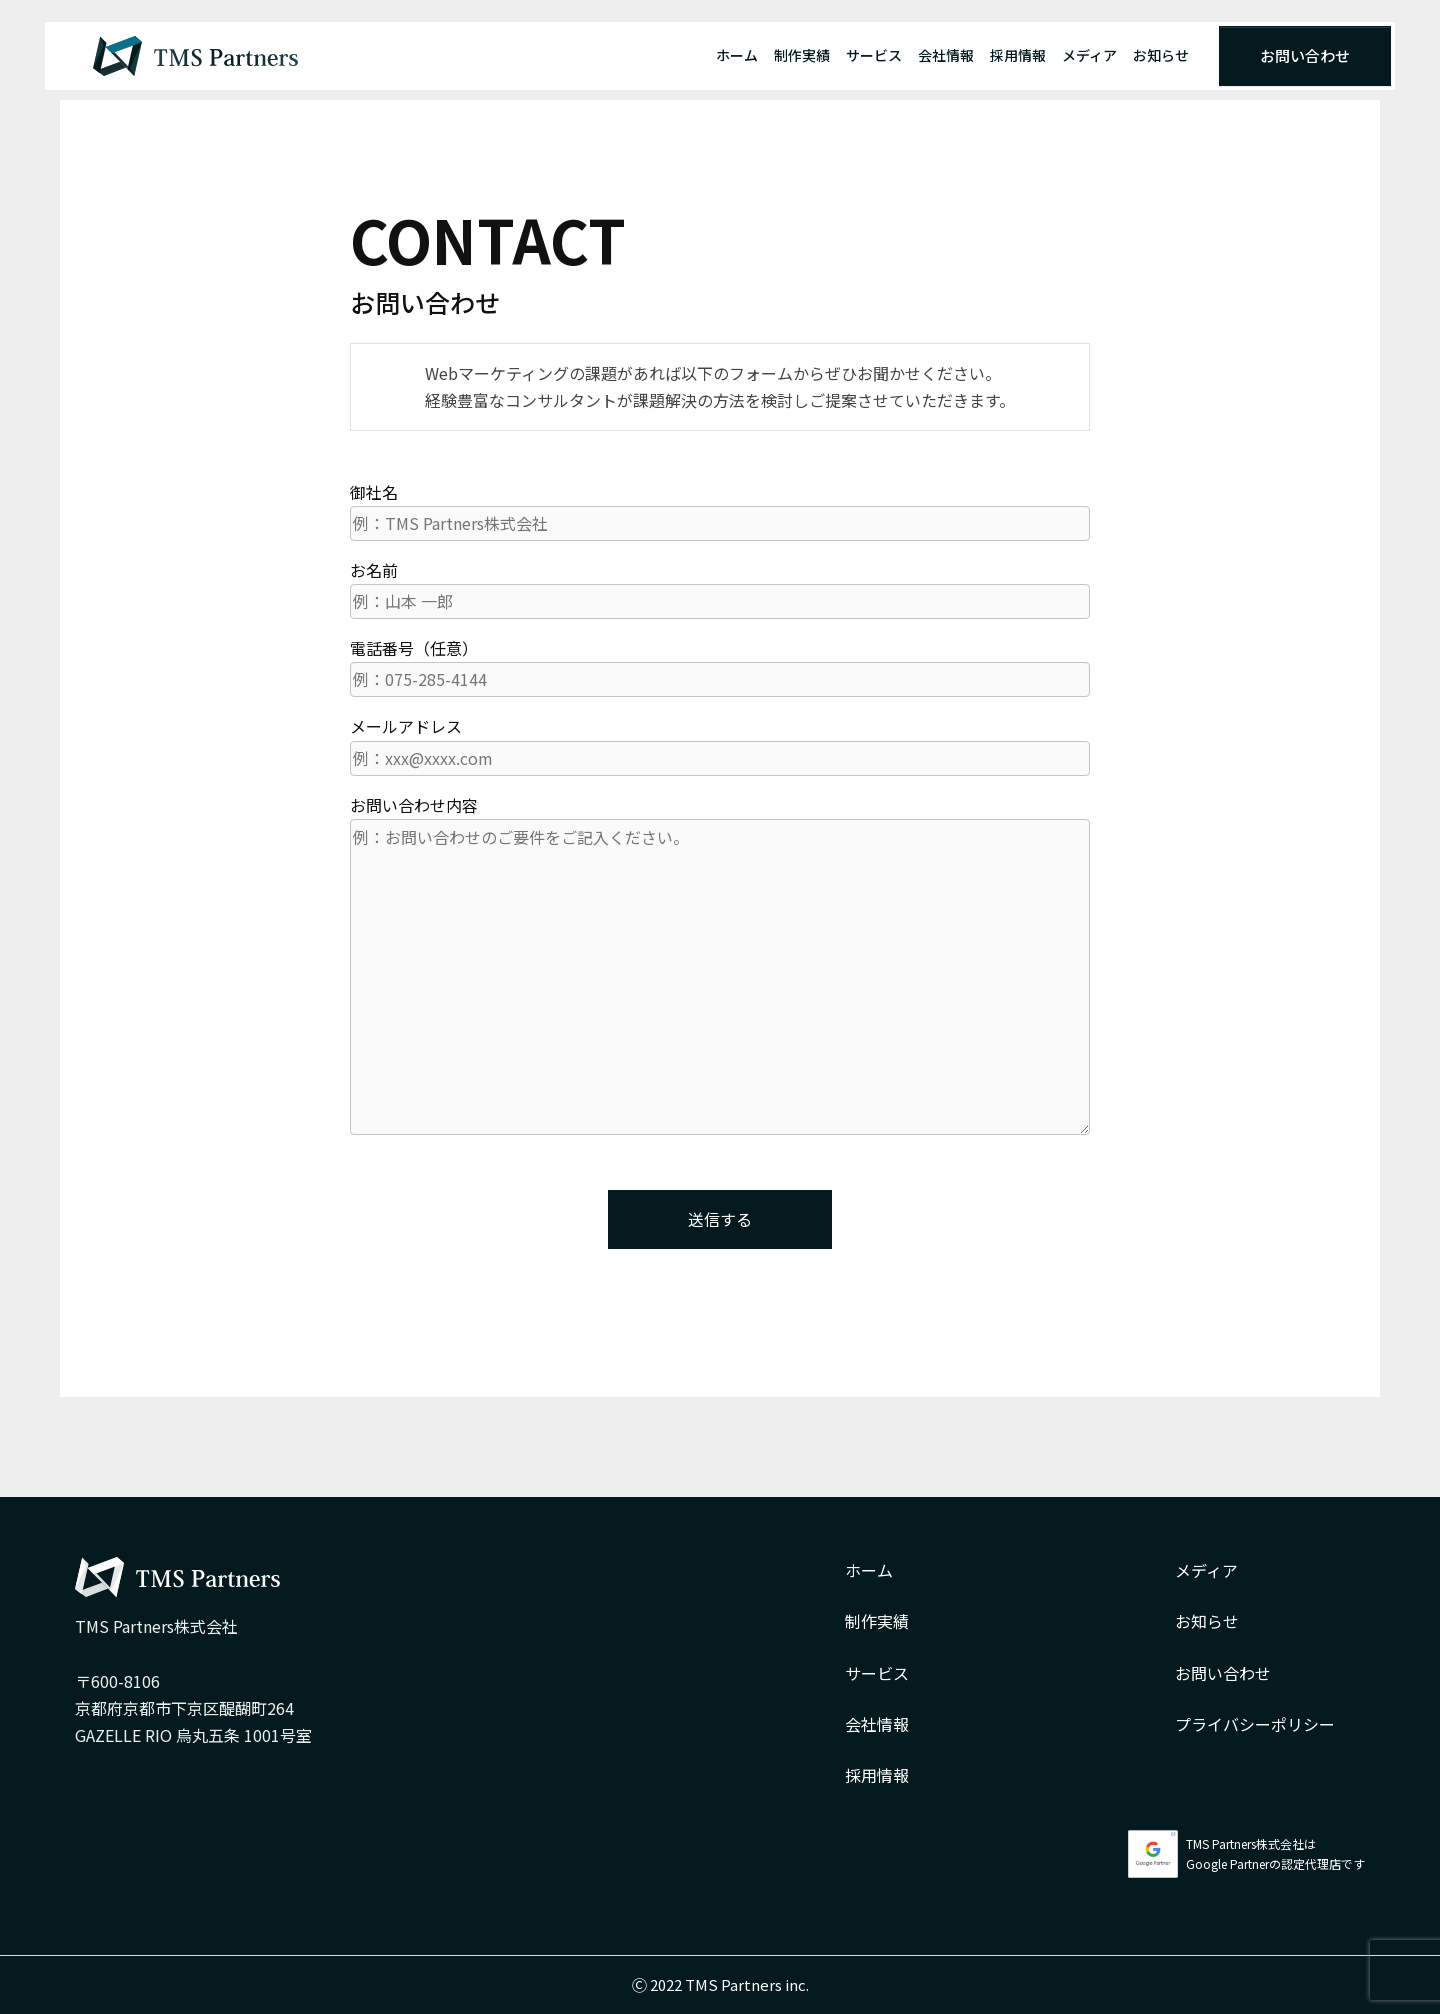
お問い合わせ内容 (720, 964)
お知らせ (1161, 55)
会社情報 (946, 55)
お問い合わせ (1305, 55)
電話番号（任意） (720, 666)
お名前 (720, 588)
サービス (874, 55)
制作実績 (802, 55)
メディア (1089, 55)
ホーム (737, 55)
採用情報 (1018, 55)
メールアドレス (720, 744)
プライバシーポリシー (1255, 1724)
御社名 (720, 510)
